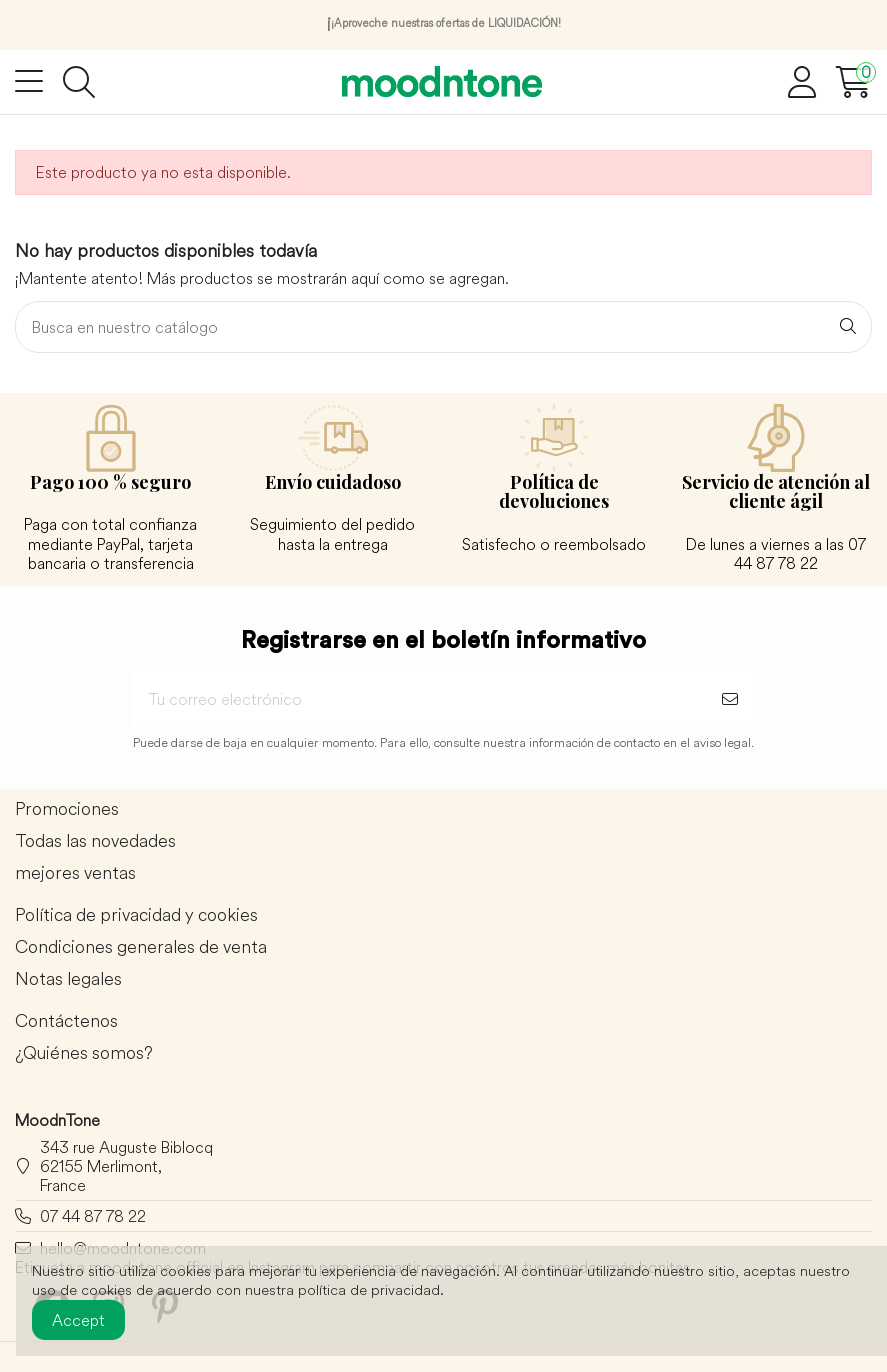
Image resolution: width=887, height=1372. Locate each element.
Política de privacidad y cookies (136, 915)
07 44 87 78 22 (93, 1216)
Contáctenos (66, 1021)
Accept (78, 1320)
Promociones (67, 809)
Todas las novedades (95, 841)
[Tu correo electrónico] (419, 699)
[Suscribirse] (730, 699)
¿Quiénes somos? (84, 1053)
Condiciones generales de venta (141, 947)
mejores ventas (75, 873)
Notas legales (68, 979)
